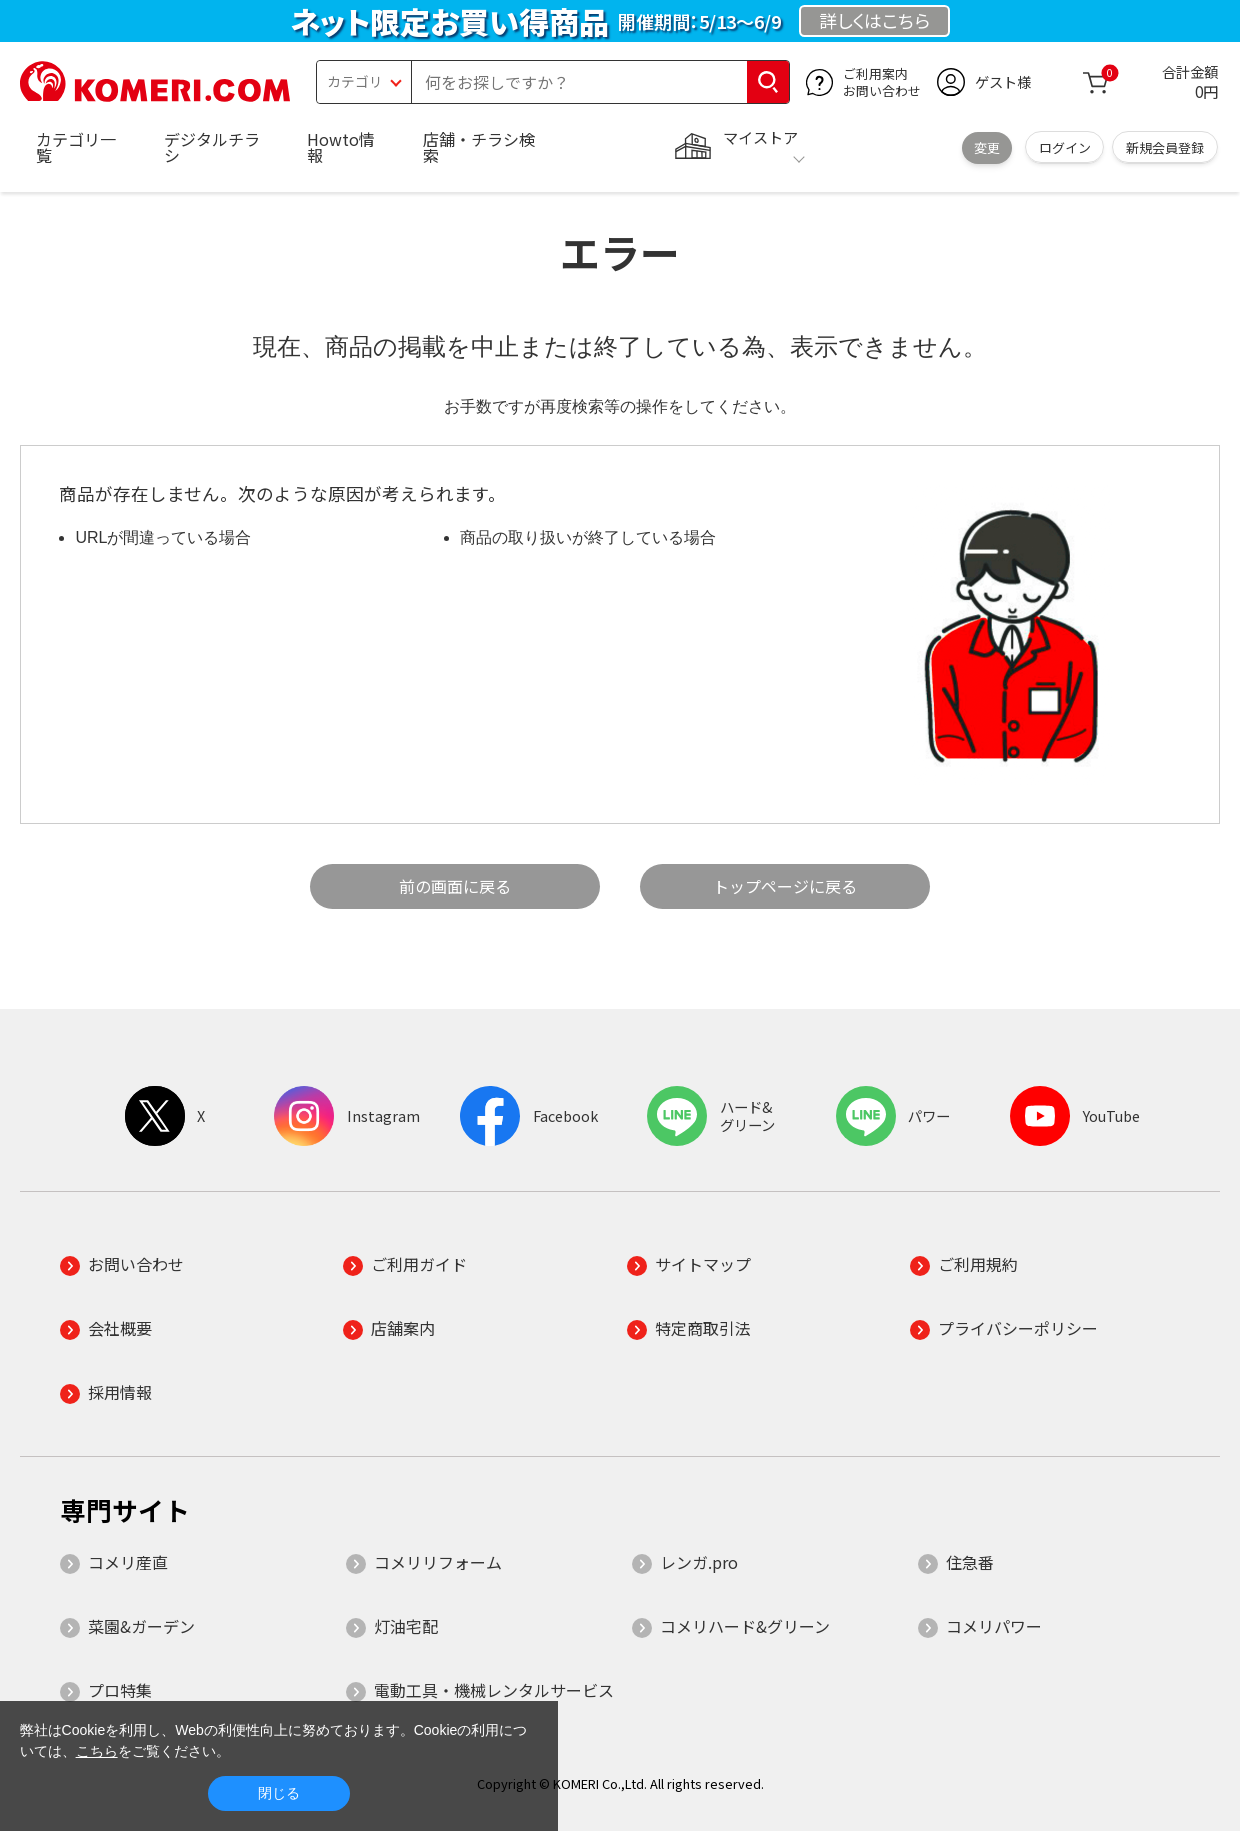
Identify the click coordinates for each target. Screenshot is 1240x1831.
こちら (97, 1751)
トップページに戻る (785, 886)
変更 (987, 147)
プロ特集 (120, 1690)
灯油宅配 (406, 1626)
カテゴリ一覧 (76, 147)
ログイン (1065, 147)
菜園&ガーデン (141, 1626)
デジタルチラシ (212, 147)
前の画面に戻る (455, 886)
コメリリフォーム (438, 1562)
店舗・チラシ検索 (479, 147)
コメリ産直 (128, 1562)
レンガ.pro (699, 1562)
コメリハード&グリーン (745, 1626)
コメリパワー (994, 1626)
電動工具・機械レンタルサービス (494, 1690)
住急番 (970, 1562)
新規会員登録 (1165, 147)
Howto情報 (341, 147)
